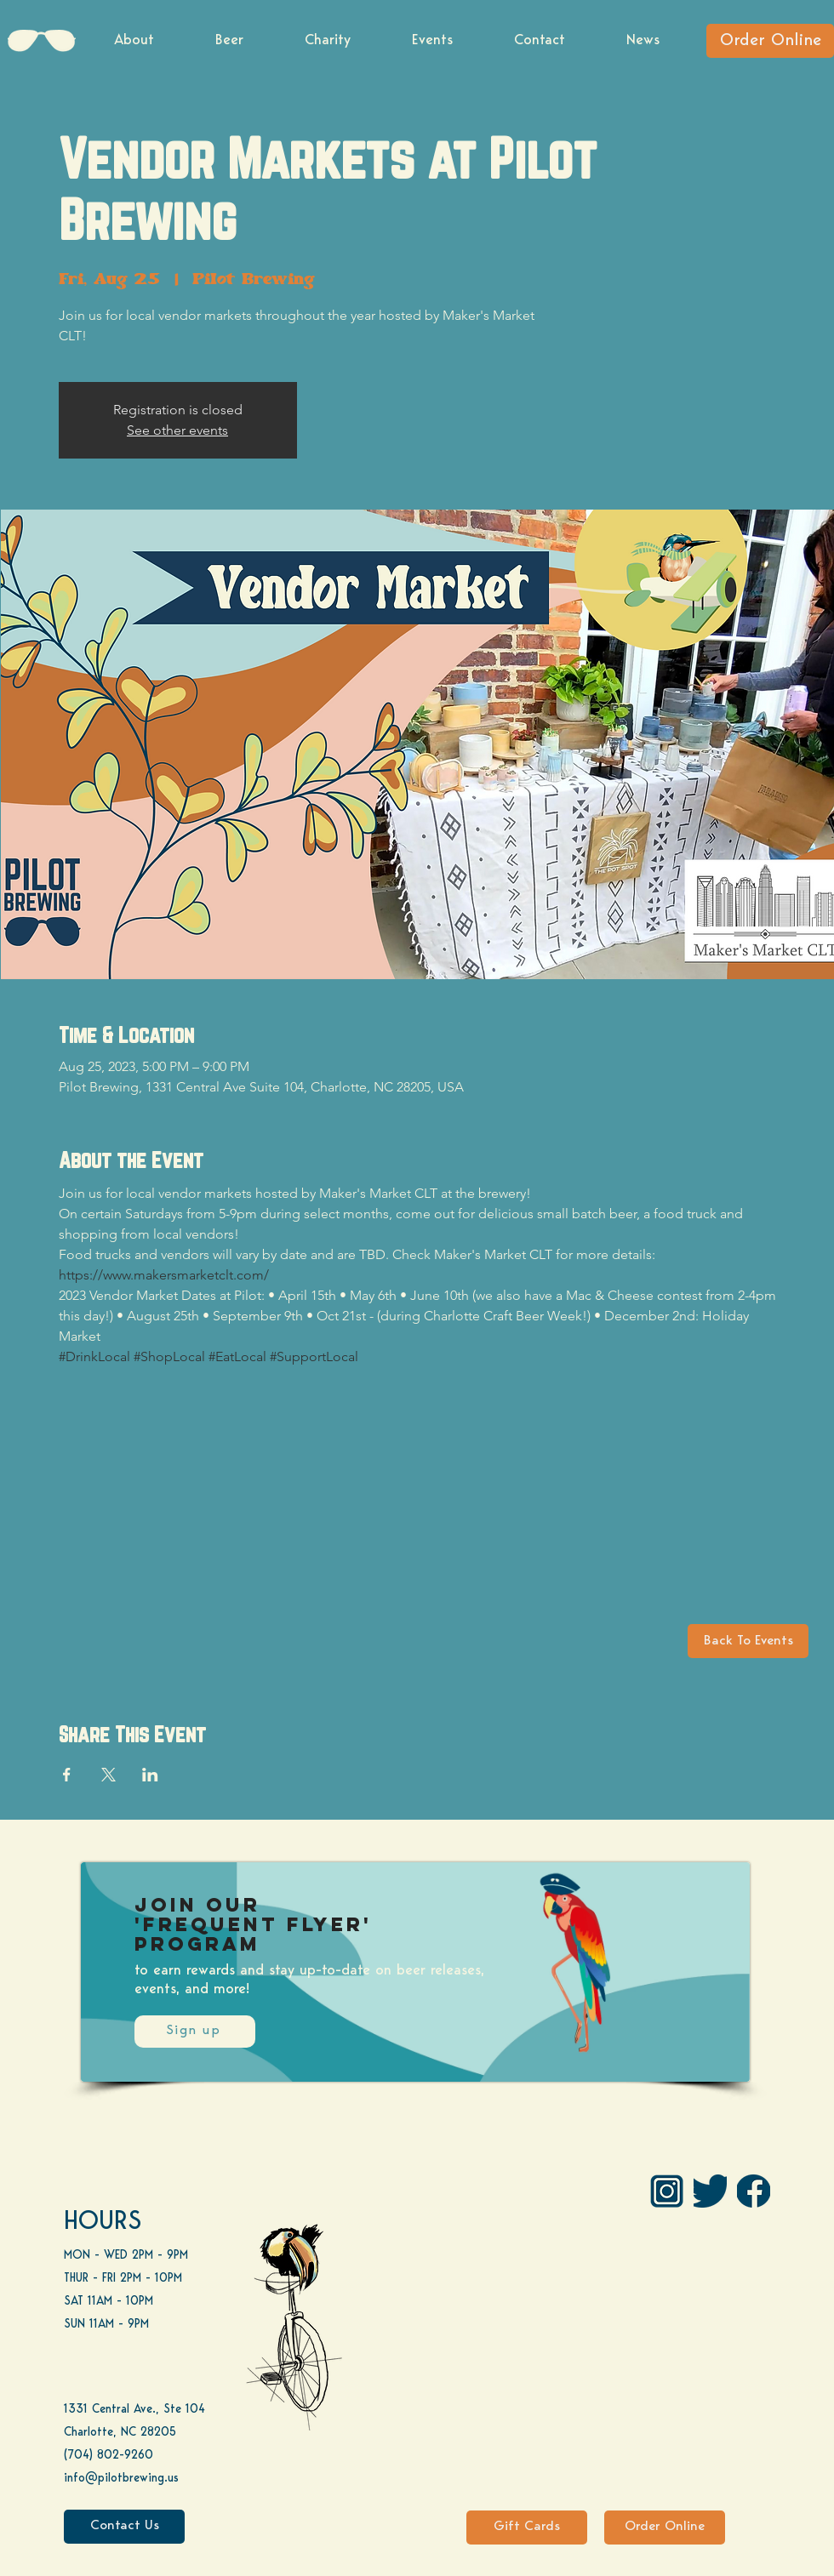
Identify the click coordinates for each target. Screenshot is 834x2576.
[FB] (753, 2191)
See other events (177, 430)
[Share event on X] (108, 1774)
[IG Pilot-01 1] (666, 2191)
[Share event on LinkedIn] (150, 1774)
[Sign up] (194, 2031)
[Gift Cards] (526, 2527)
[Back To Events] (748, 1641)
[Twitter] (710, 2191)
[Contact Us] (124, 2527)
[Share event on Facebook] (67, 1774)
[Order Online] (770, 41)
